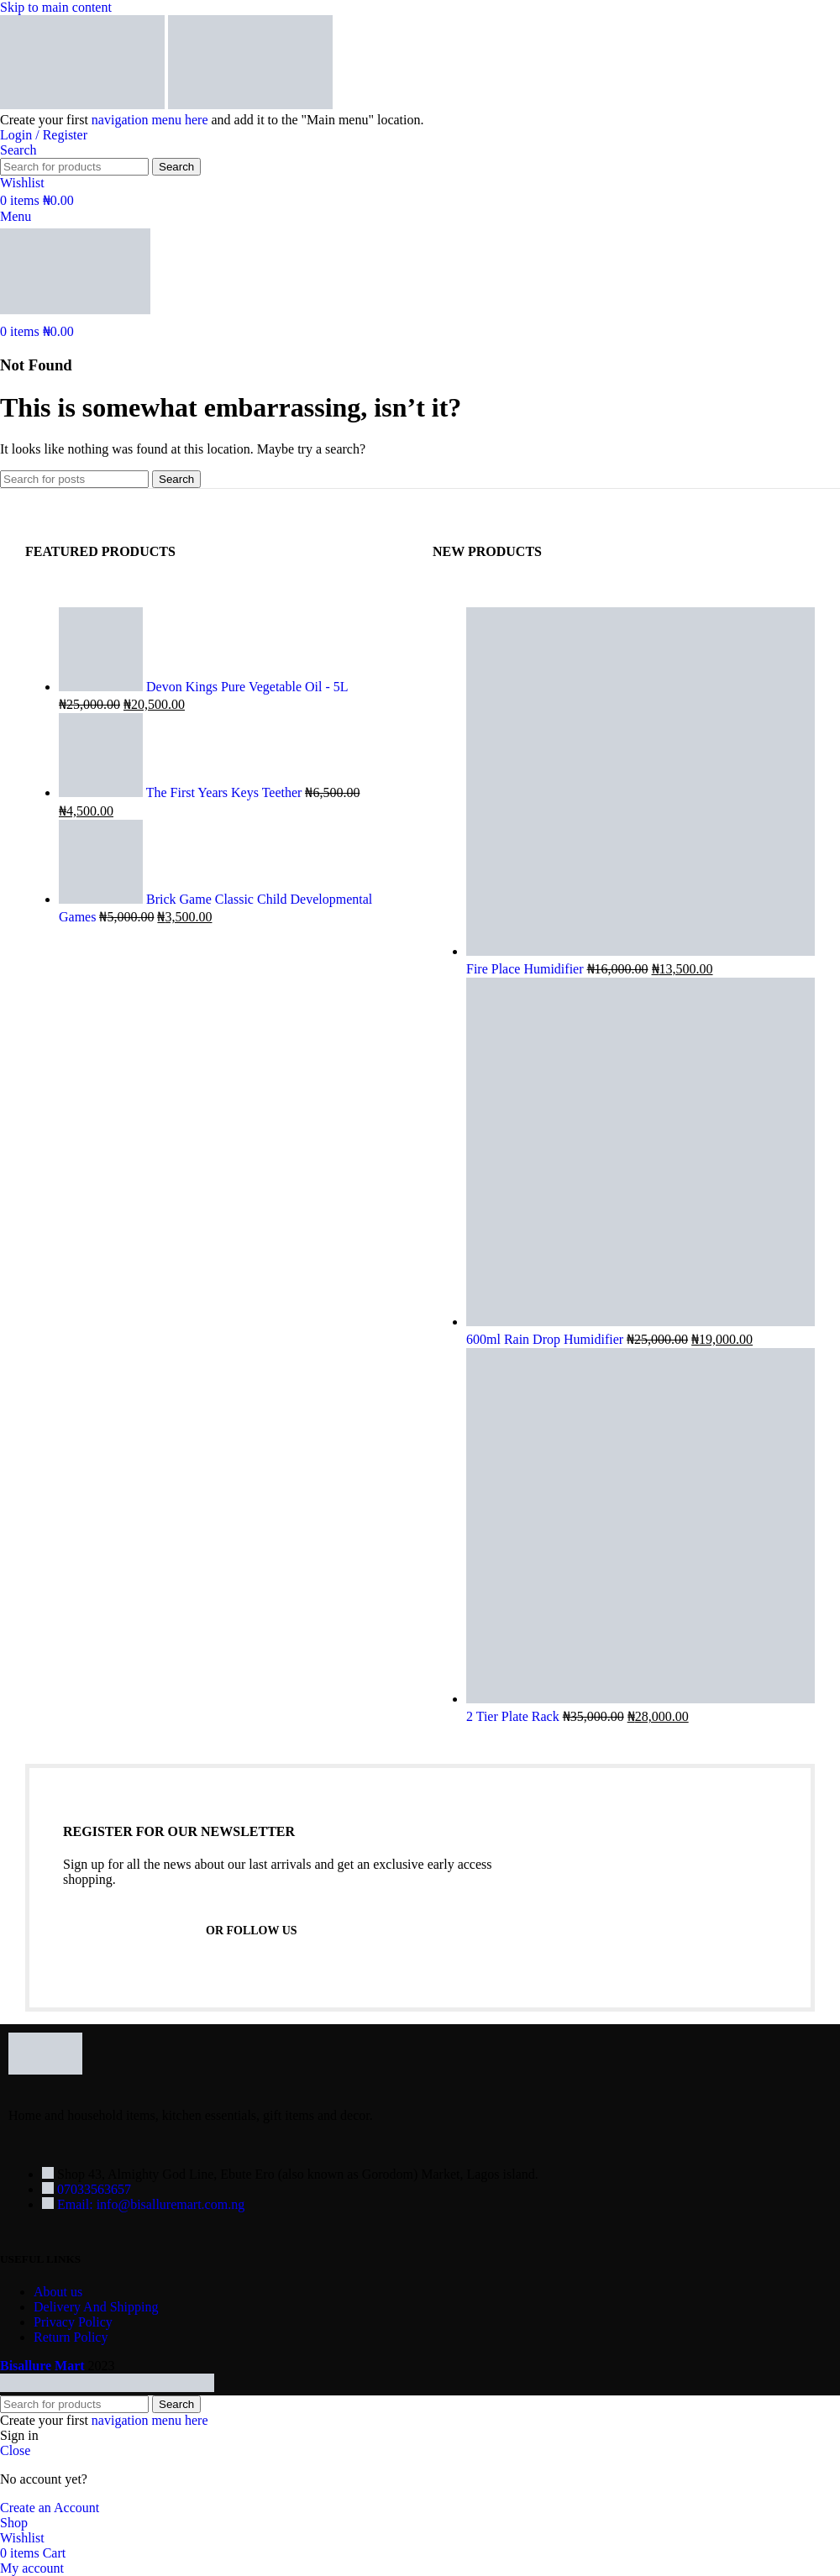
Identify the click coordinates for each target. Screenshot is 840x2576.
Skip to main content (56, 7)
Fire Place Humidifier (526, 969)
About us (58, 2292)
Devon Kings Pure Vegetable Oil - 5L (247, 686)
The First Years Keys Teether (226, 792)
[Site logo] (84, 104)
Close (15, 2450)
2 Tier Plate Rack (514, 1716)
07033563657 (94, 2189)
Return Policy (71, 2337)
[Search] (18, 150)
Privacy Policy (73, 2322)
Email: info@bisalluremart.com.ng (150, 2204)
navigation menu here (150, 120)
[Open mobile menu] (15, 216)
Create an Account (49, 2507)
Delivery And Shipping (96, 2307)
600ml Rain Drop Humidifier (546, 1339)
